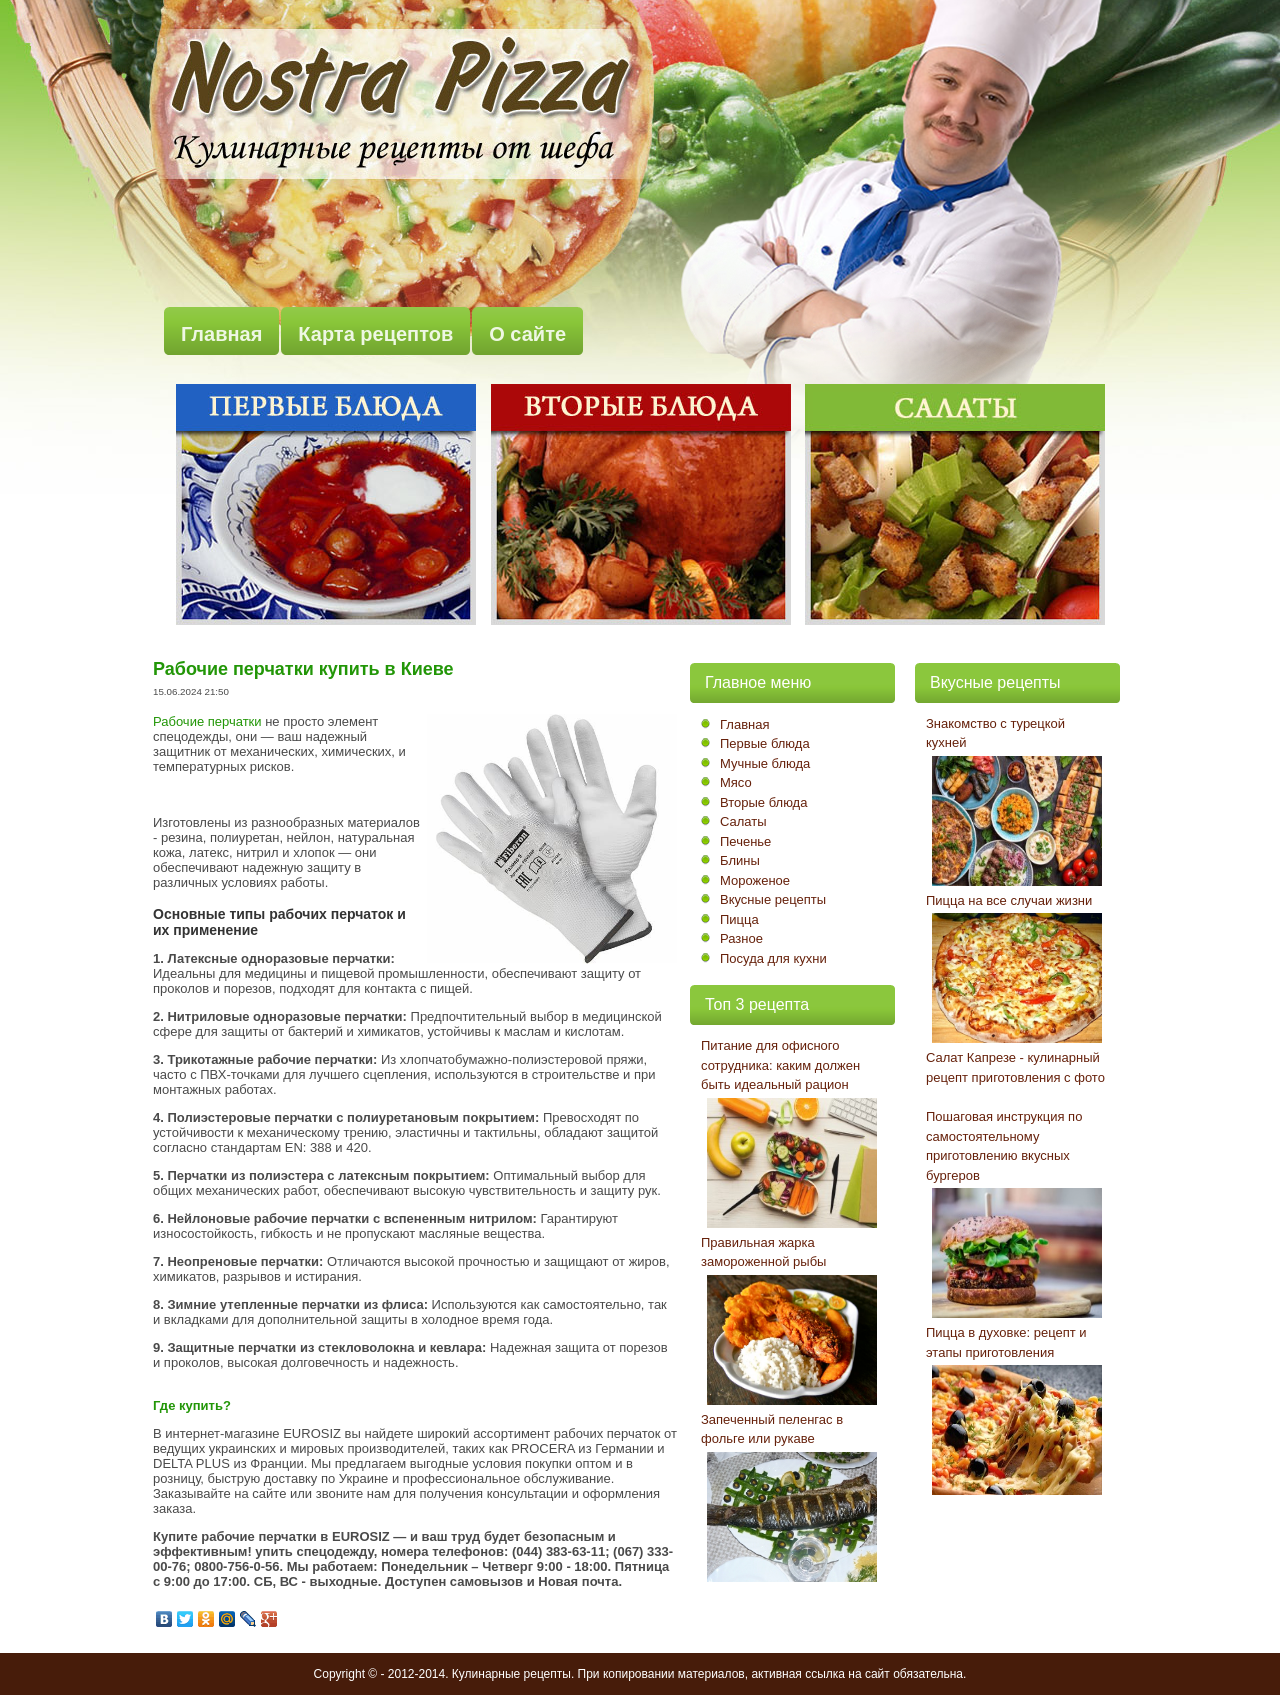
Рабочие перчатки (207, 721)
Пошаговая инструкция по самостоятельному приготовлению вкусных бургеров (1004, 1146)
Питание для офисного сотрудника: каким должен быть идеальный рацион (780, 1065)
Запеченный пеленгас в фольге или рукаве (772, 1429)
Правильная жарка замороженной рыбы (763, 1252)
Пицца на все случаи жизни (1009, 900)
